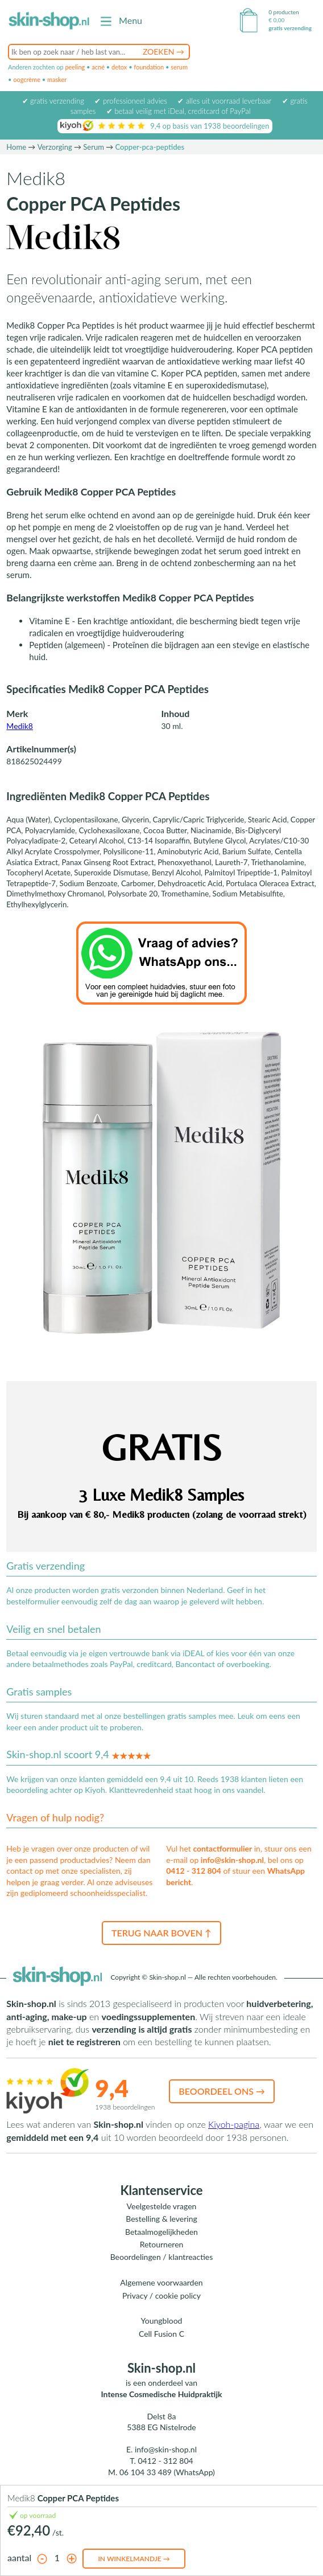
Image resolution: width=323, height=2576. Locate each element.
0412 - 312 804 (193, 1870)
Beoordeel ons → (222, 2091)
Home (16, 146)
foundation (149, 67)
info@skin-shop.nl (232, 1860)
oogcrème (26, 79)
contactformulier (222, 1848)
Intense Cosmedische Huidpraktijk (161, 2394)
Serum (93, 146)
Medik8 (19, 726)
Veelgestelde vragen (162, 2206)
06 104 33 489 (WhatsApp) (167, 2472)
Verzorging (55, 146)
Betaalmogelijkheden (161, 2232)
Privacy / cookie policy (161, 2295)
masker (57, 79)
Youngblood (162, 2320)
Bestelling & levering (161, 2218)
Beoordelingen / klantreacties (161, 2257)
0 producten (283, 12)
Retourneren (162, 2244)
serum (179, 67)
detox (119, 67)
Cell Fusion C (161, 2334)
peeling (75, 67)
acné (98, 67)
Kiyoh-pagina (233, 2124)
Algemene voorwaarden (161, 2282)
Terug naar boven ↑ (161, 1932)
